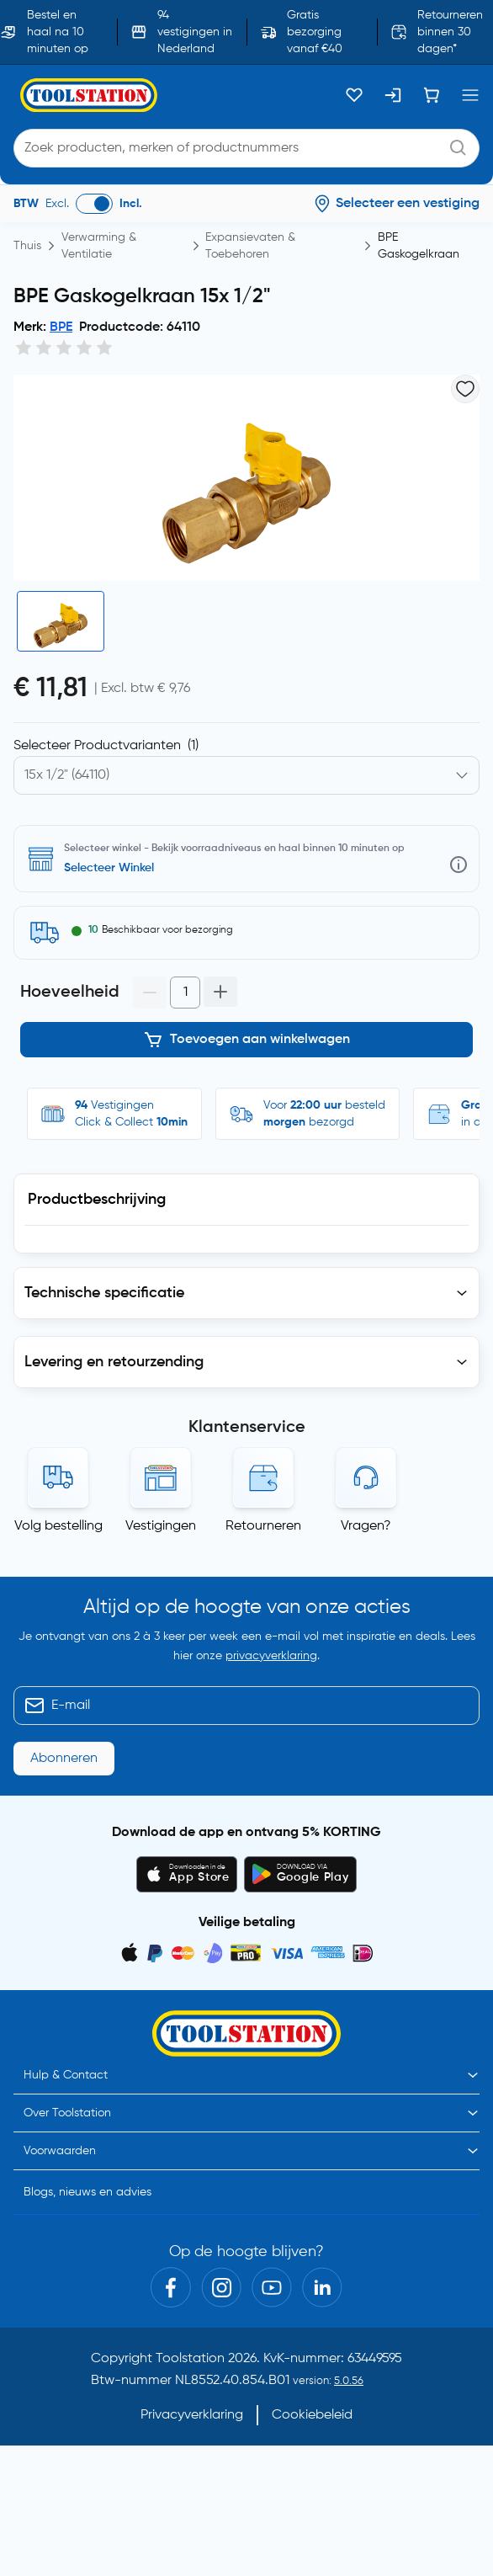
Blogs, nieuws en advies (87, 2192)
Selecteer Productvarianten (106, 746)
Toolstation (190, 2359)
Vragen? (366, 1526)
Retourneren (263, 1526)
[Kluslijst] (354, 95)
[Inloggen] (393, 95)
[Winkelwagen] (431, 95)
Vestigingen (160, 1526)
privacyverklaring (271, 1656)
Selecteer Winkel (109, 868)
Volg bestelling (58, 1526)
